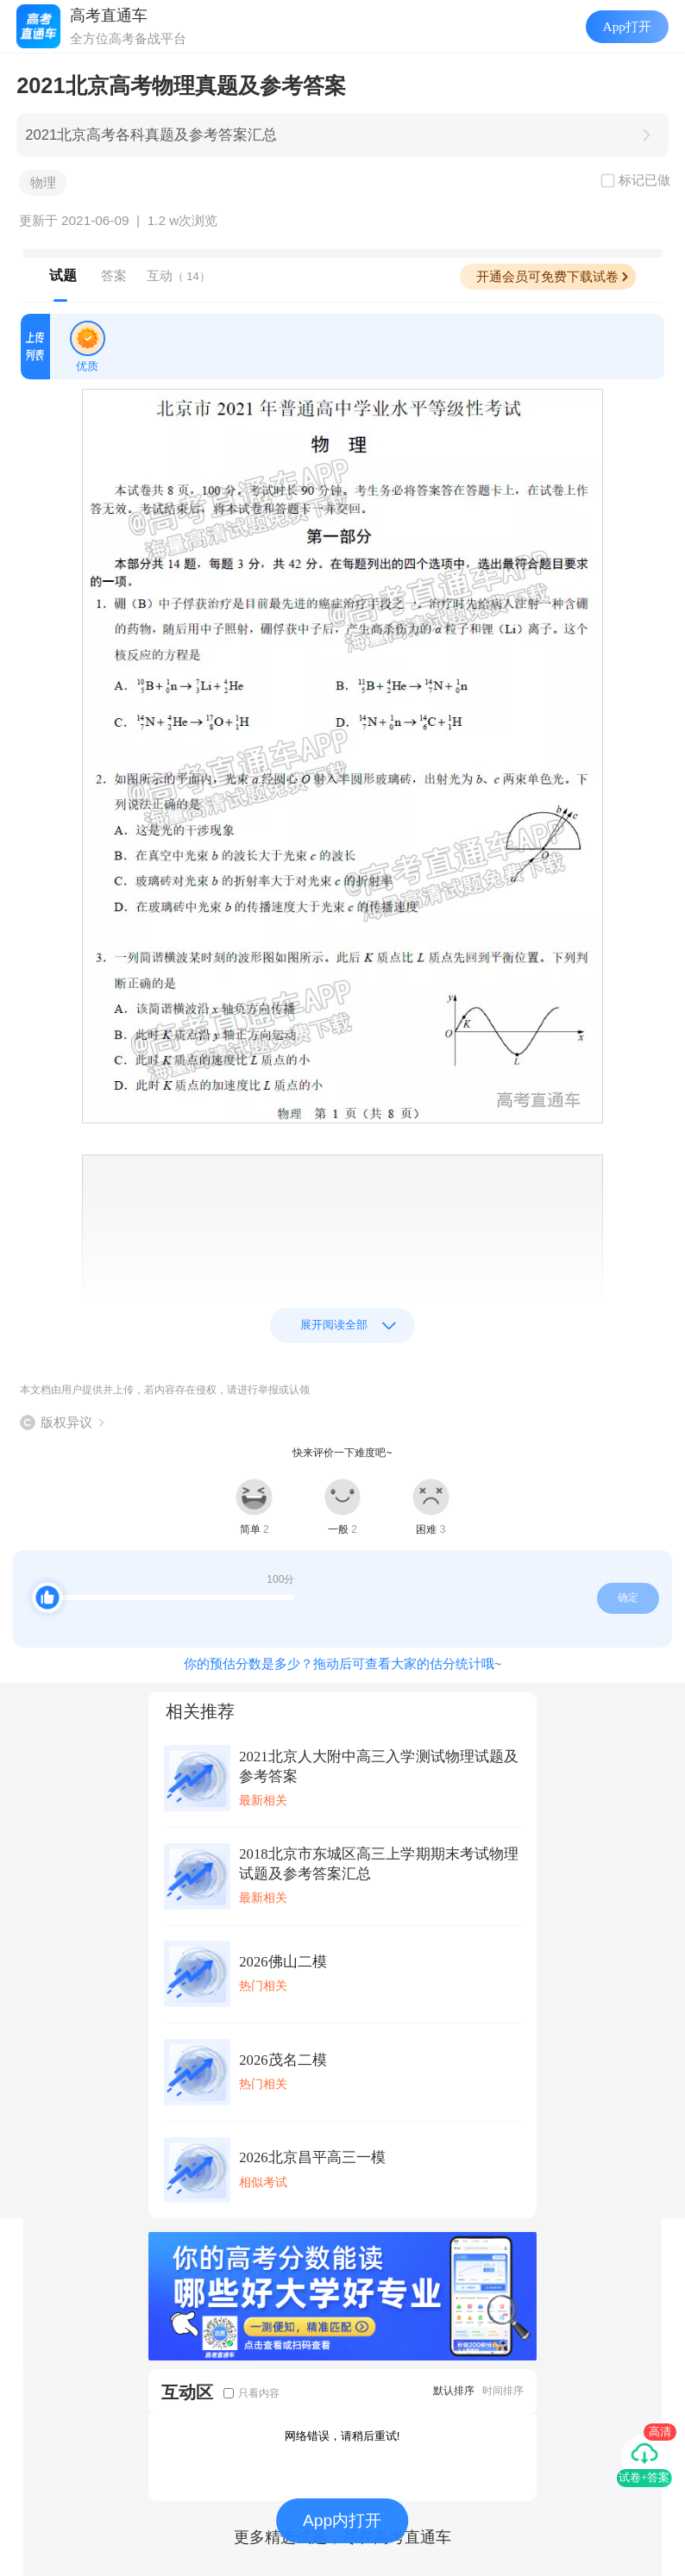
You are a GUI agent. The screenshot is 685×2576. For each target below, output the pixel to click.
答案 (114, 275)
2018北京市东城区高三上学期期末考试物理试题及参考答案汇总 (378, 1864)
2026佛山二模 (282, 1962)
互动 (179, 275)
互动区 (187, 2392)
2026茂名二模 (282, 2060)
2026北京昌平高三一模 (312, 2157)
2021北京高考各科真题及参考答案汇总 (151, 135)
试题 (63, 275)
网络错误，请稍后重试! (342, 2435)
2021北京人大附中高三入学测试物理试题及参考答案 (378, 1766)
